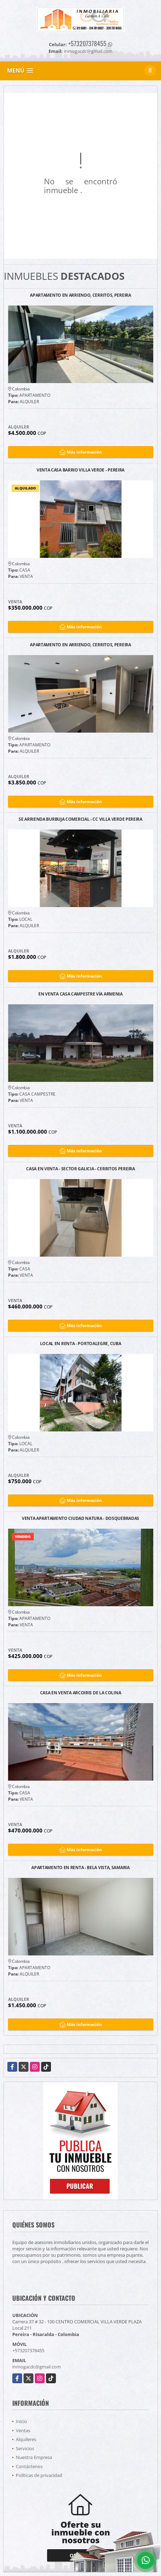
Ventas (23, 2430)
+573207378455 (87, 43)
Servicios (25, 2448)
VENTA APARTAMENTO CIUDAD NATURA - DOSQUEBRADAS (80, 1518)
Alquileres (26, 2439)
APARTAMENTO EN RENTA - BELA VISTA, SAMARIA (80, 1868)
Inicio (21, 2421)
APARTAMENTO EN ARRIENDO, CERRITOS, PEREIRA (80, 295)
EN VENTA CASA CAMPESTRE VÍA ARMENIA (80, 994)
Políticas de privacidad (39, 2475)
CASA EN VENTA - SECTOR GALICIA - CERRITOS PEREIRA (80, 1169)
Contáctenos (29, 2466)
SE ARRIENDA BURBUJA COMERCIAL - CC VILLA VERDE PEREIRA (80, 819)
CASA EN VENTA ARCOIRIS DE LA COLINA (80, 1693)
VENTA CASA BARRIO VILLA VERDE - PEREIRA (80, 470)
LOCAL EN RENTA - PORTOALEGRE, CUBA (80, 1343)
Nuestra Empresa (34, 2457)
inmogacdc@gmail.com (36, 2367)
